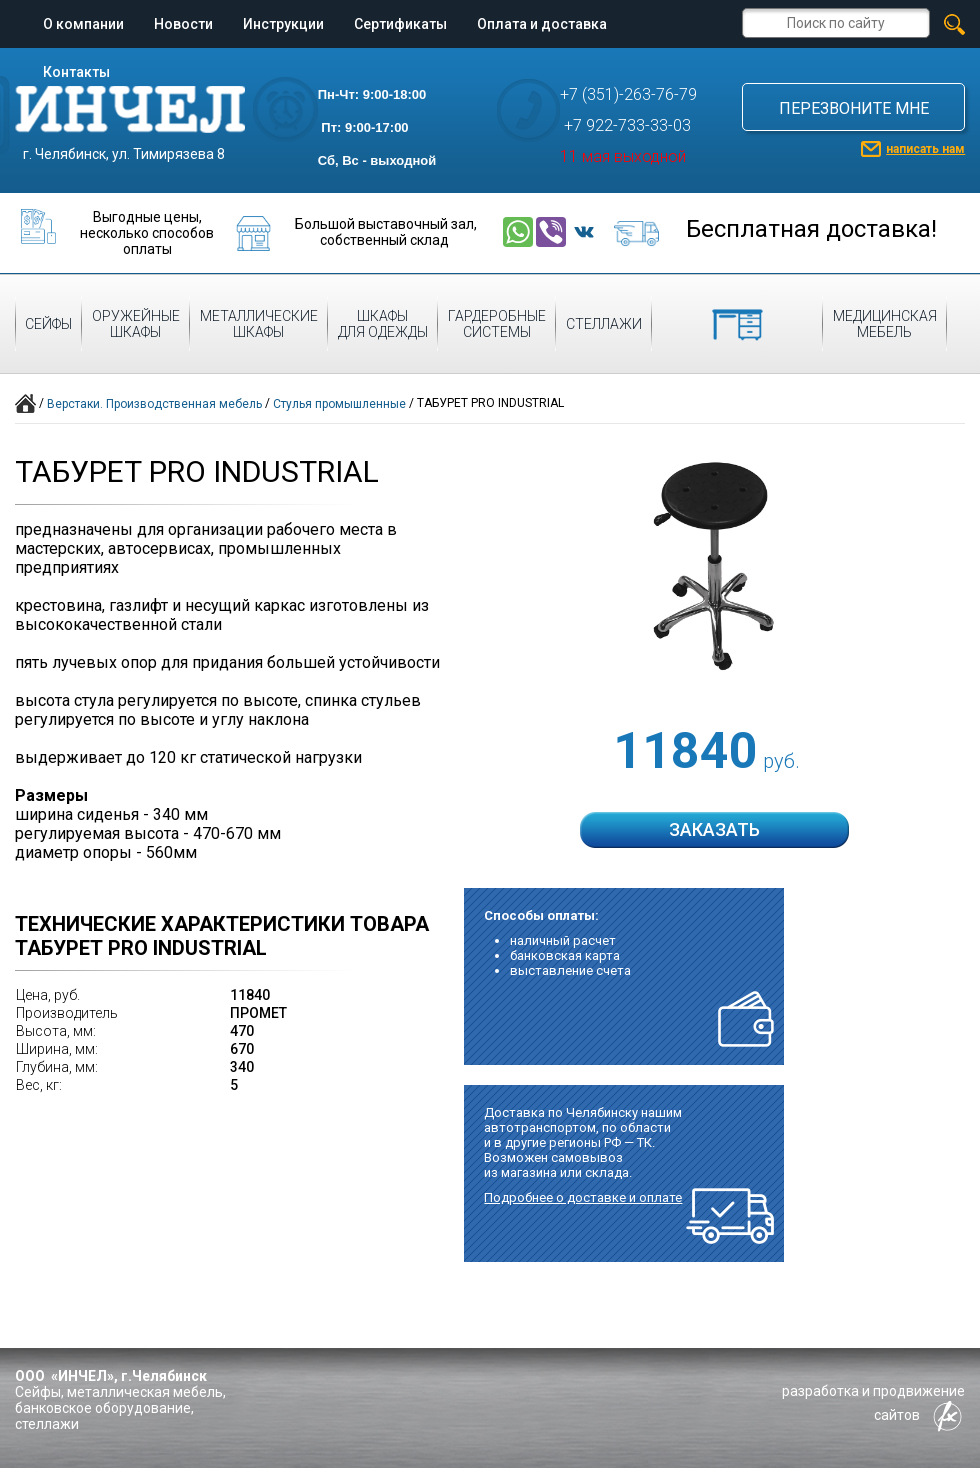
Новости (183, 24)
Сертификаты (400, 24)
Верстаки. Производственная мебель (154, 404)
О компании (83, 24)
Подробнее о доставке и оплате (583, 1197)
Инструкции (283, 24)
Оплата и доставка (542, 24)
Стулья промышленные (339, 404)
